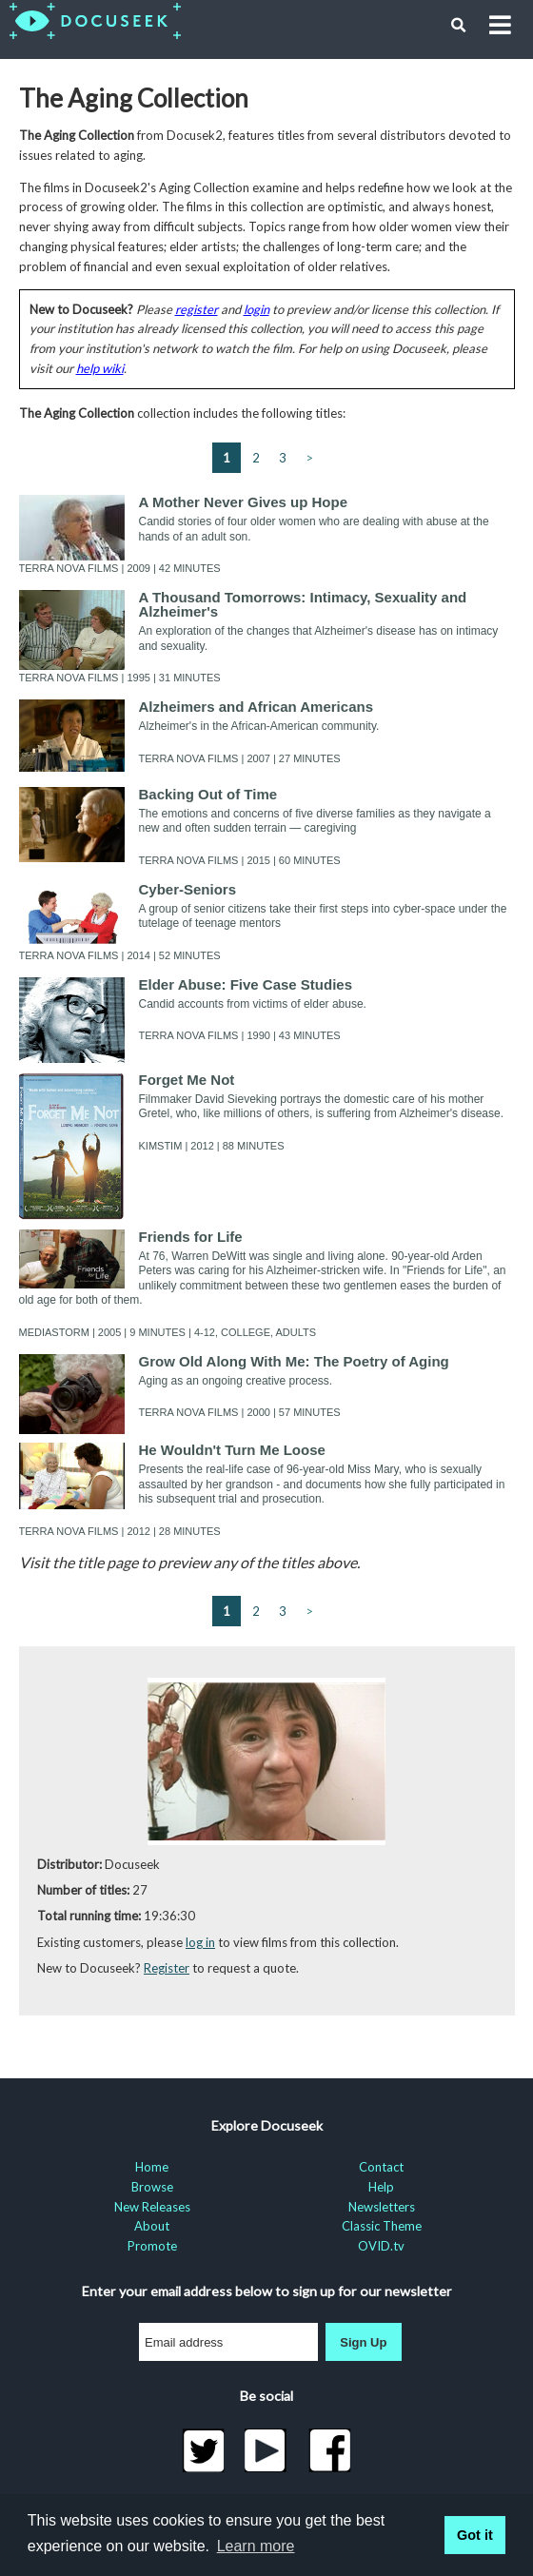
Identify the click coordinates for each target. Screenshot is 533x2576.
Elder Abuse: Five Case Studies (246, 984)
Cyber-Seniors (188, 889)
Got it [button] (475, 2535)
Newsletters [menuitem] (381, 2206)
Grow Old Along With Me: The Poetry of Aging (294, 1361)
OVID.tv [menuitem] (381, 2245)
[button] (458, 25)
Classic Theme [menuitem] (382, 2225)
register (196, 309)
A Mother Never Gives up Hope (243, 502)
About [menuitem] (151, 2225)
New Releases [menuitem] (152, 2206)
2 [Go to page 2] (256, 457)
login (256, 309)
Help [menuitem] (381, 2186)
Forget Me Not (187, 1080)
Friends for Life (191, 1237)
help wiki (100, 368)
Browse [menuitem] (152, 2186)
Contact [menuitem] (381, 2166)
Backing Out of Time (208, 794)
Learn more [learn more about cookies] (256, 2546)
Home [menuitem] (151, 2166)
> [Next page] (309, 457)
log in (200, 1942)
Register (166, 1968)
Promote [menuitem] (152, 2245)
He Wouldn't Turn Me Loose (232, 1450)
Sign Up (363, 2342)
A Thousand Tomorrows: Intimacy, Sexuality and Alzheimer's (303, 604)
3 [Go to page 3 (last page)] (282, 457)
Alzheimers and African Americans (256, 706)
